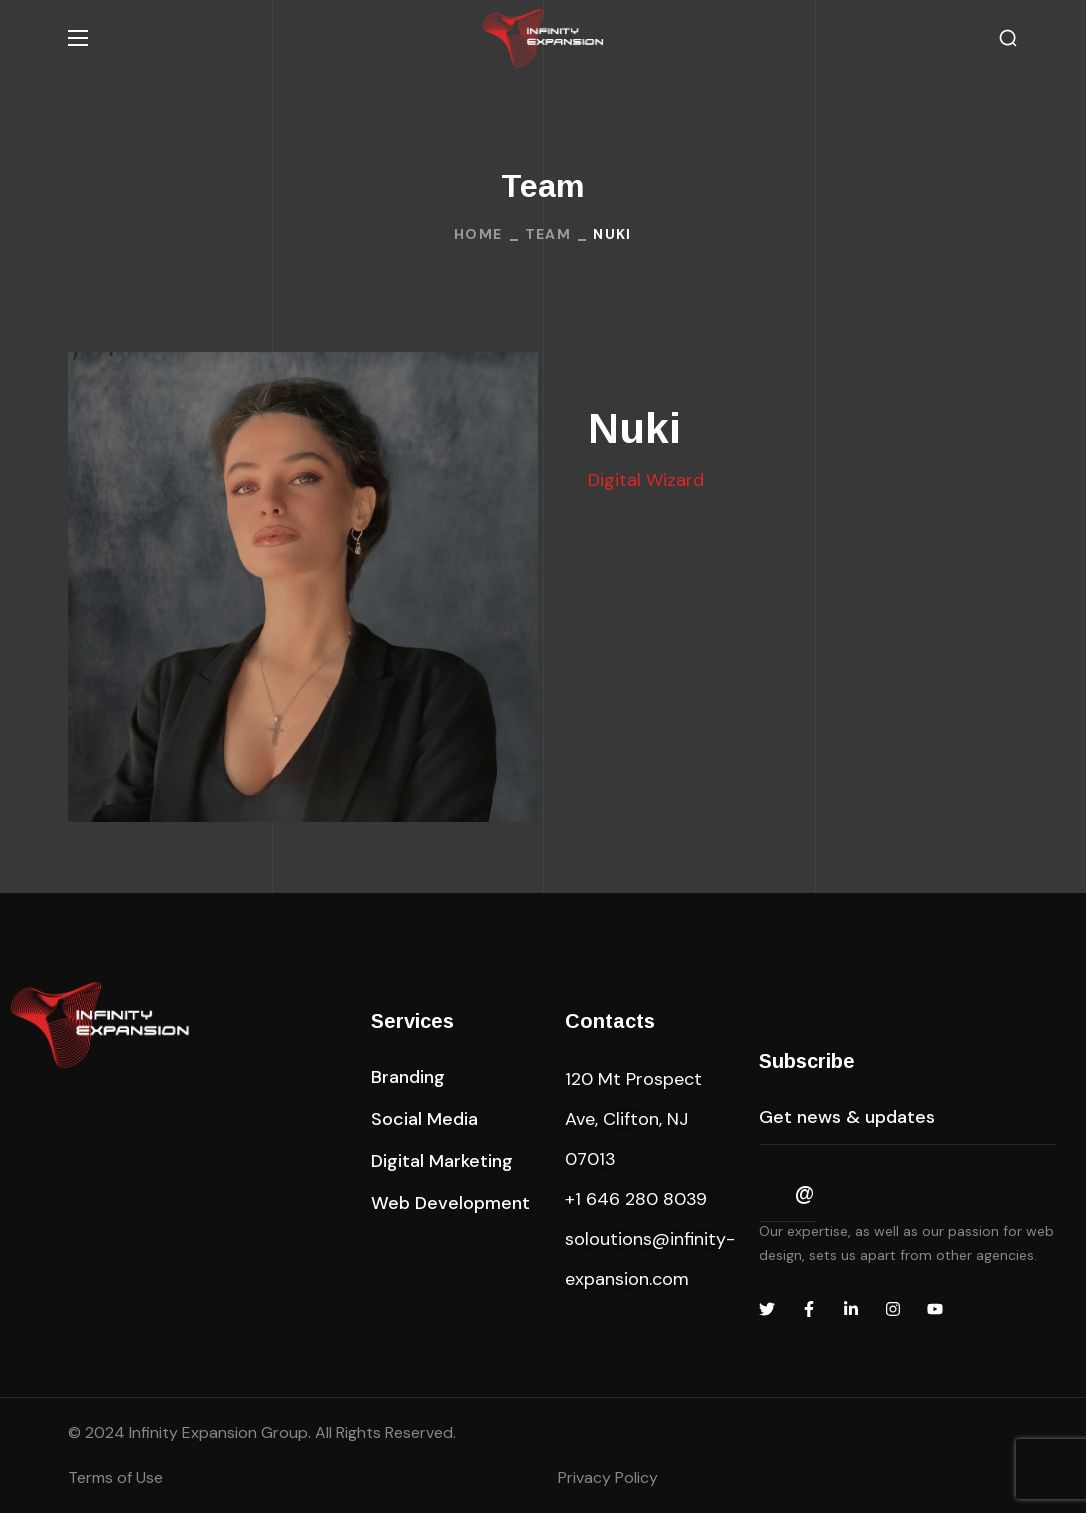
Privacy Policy (608, 1477)
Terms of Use (115, 1477)
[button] (1008, 38)
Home (478, 234)
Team (548, 234)
